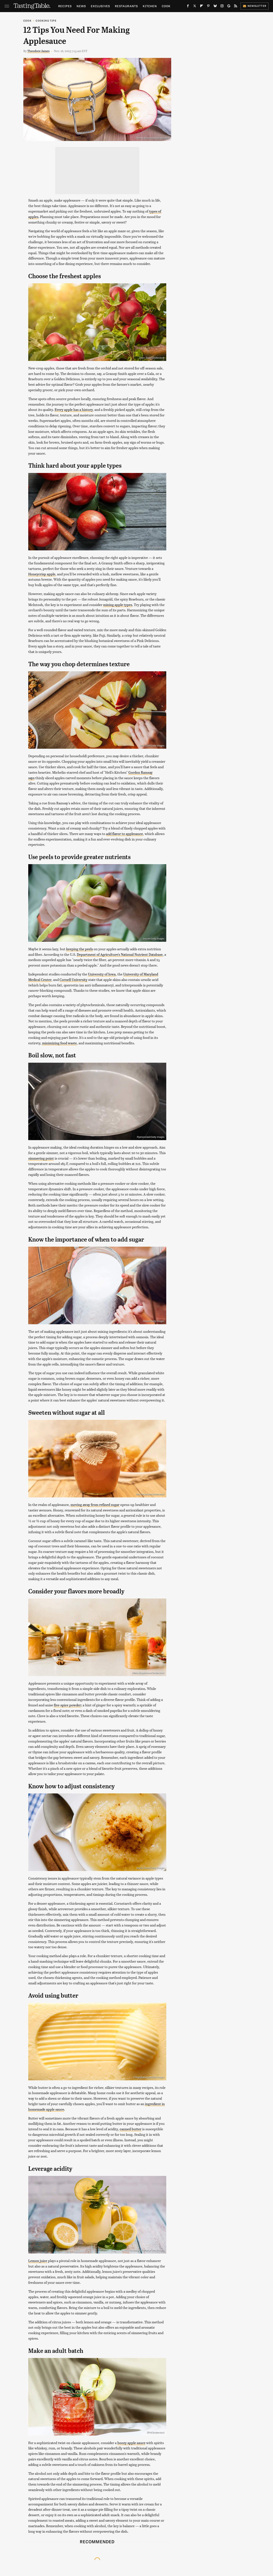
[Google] (229, 6)
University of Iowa (102, 974)
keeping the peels (79, 948)
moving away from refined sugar (95, 1504)
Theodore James (38, 51)
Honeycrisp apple (41, 574)
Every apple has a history (74, 409)
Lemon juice (37, 2260)
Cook (166, 6)
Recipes (65, 6)
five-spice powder (67, 1705)
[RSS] (236, 6)
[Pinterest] (208, 6)
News (81, 6)
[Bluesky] (215, 6)
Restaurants (126, 6)
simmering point (41, 1158)
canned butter (130, 2129)
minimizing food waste (59, 1043)
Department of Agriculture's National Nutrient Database (120, 954)
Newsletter (254, 6)
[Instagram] (222, 6)
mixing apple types (117, 604)
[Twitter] (195, 6)
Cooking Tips (46, 20)
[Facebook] (188, 6)
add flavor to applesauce (124, 833)
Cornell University (73, 979)
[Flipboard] (201, 6)
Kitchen (150, 6)
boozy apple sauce (131, 2442)
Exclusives (100, 6)
